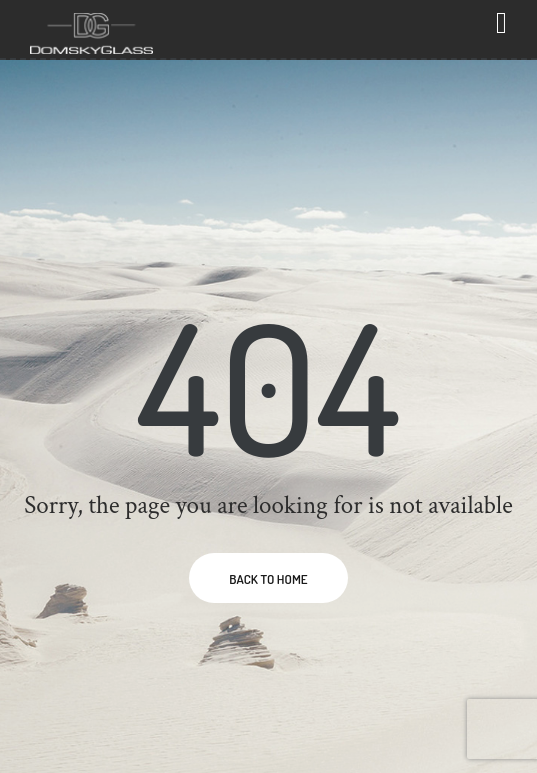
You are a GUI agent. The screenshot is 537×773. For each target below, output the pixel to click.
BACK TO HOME (268, 579)
